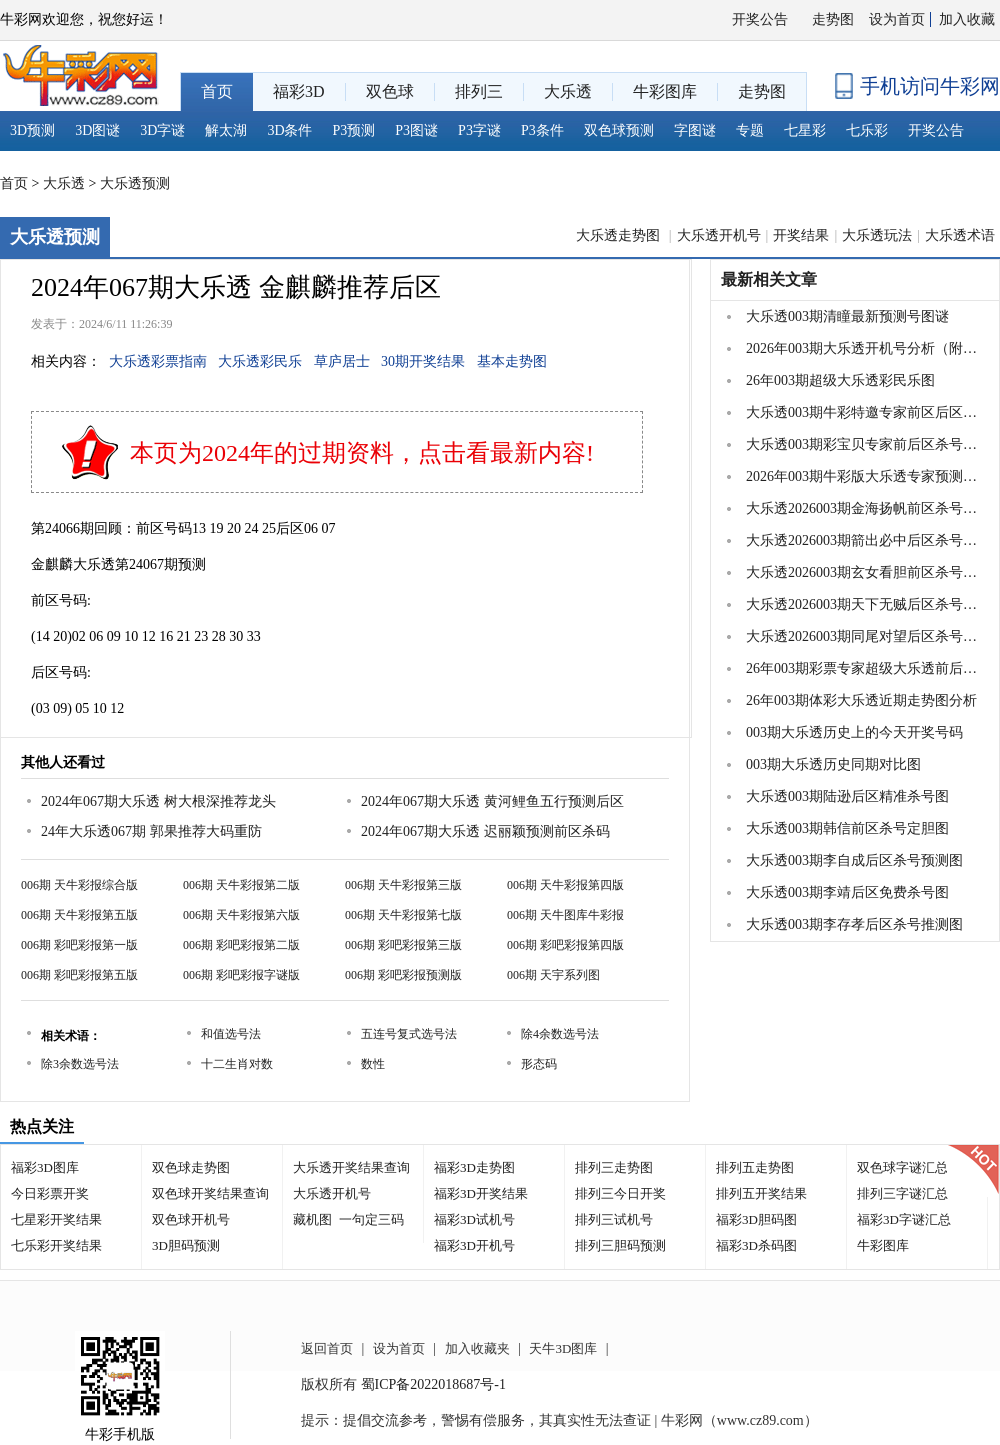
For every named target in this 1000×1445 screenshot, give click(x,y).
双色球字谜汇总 (902, 1167)
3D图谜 (97, 130)
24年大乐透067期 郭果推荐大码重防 (151, 831)
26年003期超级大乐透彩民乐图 (840, 380)
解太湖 (226, 130)
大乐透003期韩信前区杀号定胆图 (847, 828)
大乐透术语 (960, 235)
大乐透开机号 (719, 235)
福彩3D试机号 (474, 1219)
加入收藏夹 (477, 1348)
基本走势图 (512, 361)
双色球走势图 (191, 1167)
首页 (14, 183)
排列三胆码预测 (620, 1245)
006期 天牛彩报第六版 (241, 915)
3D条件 (289, 130)
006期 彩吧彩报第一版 (79, 945)
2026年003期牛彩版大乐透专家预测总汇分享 (864, 476)
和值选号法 (231, 1034)
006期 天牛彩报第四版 (565, 885)
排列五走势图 (755, 1167)
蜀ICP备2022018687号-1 (433, 1384)
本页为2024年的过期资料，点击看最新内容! (362, 453)
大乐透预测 (135, 183)
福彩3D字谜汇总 (904, 1219)
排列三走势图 (614, 1167)
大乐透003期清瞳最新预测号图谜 (847, 316)
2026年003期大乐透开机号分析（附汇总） (864, 348)
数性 (373, 1064)
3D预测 (32, 130)
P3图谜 (416, 130)
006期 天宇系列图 (553, 975)
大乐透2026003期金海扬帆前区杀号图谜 (864, 508)
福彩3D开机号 (474, 1245)
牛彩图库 (883, 1245)
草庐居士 (342, 361)
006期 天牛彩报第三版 (403, 885)
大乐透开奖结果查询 (351, 1167)
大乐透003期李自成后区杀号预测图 (854, 860)
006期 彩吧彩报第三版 (403, 945)
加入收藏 (967, 19)
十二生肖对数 (237, 1064)
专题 (750, 130)
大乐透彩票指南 (158, 361)
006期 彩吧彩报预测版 (403, 975)
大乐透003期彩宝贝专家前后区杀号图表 (864, 444)
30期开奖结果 (423, 361)
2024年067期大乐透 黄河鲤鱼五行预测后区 (492, 801)
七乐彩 (867, 130)
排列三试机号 (614, 1219)
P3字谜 (479, 130)
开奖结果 (801, 235)
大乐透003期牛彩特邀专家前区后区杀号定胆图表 (864, 412)
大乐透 (64, 183)
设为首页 (897, 19)
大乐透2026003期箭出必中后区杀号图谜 (864, 540)
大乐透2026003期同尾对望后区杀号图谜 (864, 636)
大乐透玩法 (877, 235)
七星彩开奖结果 (56, 1219)
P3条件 (542, 130)
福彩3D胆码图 (756, 1219)
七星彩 (805, 130)
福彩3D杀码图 (756, 1245)
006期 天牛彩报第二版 (241, 885)
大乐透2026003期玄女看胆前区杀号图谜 (864, 572)
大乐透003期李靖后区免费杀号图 (847, 892)
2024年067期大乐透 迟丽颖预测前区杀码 (485, 831)
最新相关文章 (769, 279)
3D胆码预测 (186, 1245)
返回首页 (327, 1348)
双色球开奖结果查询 (210, 1193)
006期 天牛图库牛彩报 (565, 915)
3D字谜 (162, 130)
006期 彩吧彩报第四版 (565, 945)
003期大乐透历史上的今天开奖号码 (854, 732)
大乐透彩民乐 (260, 361)
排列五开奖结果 (761, 1193)
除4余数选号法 (560, 1034)
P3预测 (354, 130)
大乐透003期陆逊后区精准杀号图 (847, 796)
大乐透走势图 (620, 235)
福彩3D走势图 (474, 1167)
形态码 (539, 1064)
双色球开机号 (191, 1219)
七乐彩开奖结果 (56, 1245)
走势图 (833, 19)
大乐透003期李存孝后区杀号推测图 (854, 924)
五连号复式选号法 (409, 1034)
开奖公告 (760, 19)
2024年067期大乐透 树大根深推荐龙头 (158, 801)
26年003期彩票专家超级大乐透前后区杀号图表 (864, 668)
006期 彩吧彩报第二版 (241, 945)
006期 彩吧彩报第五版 (79, 975)
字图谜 (695, 130)
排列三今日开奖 (620, 1193)
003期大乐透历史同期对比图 (833, 764)
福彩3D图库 (45, 1167)
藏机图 (312, 1219)
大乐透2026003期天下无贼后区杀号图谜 (864, 604)
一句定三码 (371, 1219)
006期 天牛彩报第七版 (403, 915)
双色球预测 (619, 130)
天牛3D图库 (563, 1348)
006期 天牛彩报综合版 (79, 885)
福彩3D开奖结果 (481, 1193)
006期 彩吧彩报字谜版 (241, 975)
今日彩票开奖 (50, 1193)
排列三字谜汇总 (902, 1193)
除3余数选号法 (80, 1064)
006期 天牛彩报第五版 (79, 915)
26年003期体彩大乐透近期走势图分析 (861, 700)
